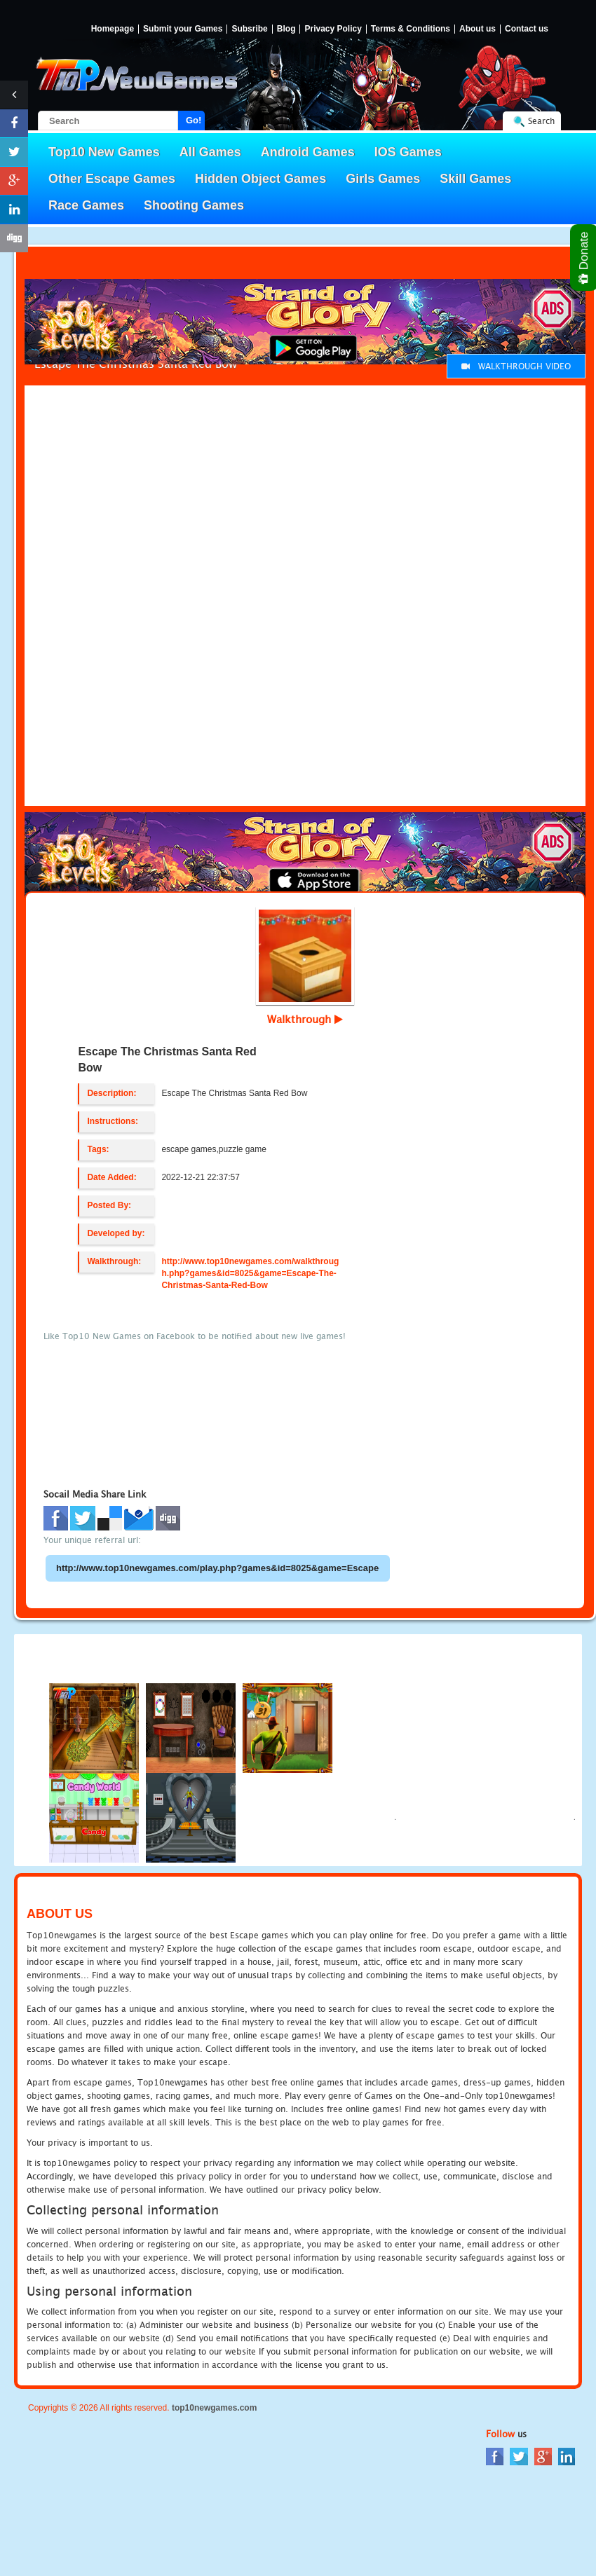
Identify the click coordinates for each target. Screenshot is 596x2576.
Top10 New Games (104, 152)
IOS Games (408, 152)
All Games (210, 152)
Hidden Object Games (260, 179)
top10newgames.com (214, 2408)
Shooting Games (194, 205)
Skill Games (475, 179)
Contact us (526, 29)
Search (541, 121)
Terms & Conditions (410, 29)
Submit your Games (182, 29)
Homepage (112, 29)
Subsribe (249, 29)
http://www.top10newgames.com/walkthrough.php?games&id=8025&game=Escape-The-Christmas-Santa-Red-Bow (250, 1273)
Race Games (86, 205)
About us (477, 29)
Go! (193, 120)
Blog (286, 29)
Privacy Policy (332, 29)
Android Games (308, 152)
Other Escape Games (111, 179)
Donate (584, 257)
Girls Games (383, 179)
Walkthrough (305, 1019)
